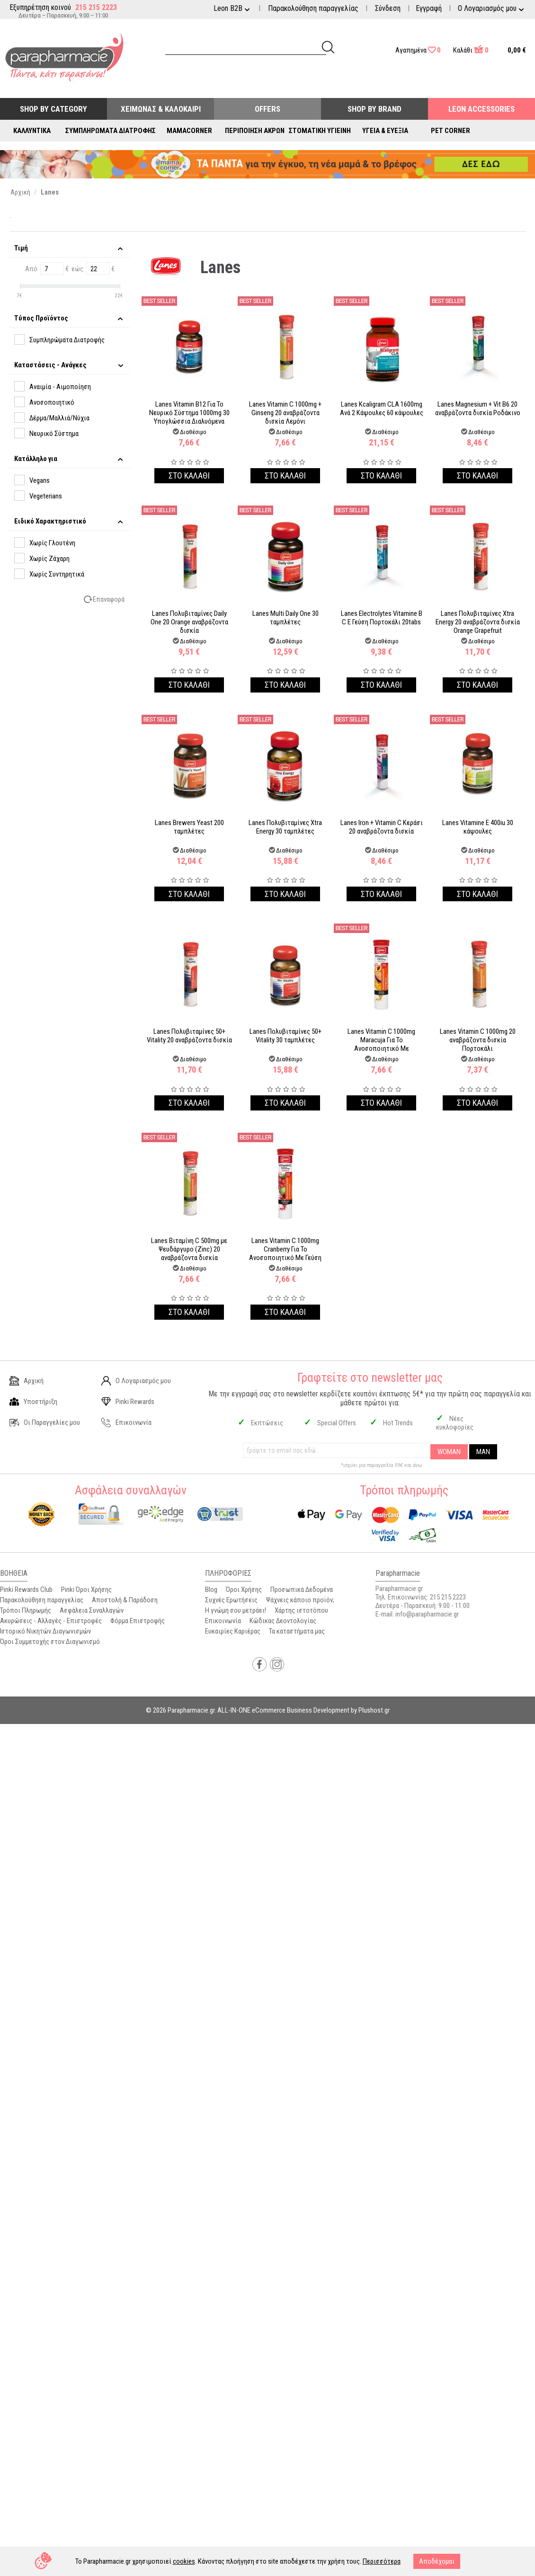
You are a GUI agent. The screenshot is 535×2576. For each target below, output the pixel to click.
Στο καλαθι (189, 475)
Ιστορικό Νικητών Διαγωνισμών (45, 1631)
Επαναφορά (109, 599)
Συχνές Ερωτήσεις (231, 1600)
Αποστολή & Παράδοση (125, 1600)
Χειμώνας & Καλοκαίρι (161, 109)
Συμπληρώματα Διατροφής (110, 130)
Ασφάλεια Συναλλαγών (92, 1610)
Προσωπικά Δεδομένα (301, 1589)
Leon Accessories (481, 109)
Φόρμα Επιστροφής (137, 1621)
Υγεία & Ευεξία (385, 130)
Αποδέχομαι (437, 2561)
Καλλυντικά (32, 130)
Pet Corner (450, 130)
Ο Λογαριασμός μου (136, 1381)
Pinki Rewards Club (26, 1589)
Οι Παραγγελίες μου (44, 1422)
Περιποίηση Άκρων (255, 130)
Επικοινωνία (126, 1422)
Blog (211, 1589)
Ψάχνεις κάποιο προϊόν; (300, 1600)
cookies (184, 2561)
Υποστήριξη (33, 1401)
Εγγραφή (429, 8)
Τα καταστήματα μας (297, 1631)
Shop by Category (53, 109)
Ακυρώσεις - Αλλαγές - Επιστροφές (51, 1621)
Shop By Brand (374, 109)
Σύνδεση (388, 8)
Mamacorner (189, 130)
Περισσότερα (382, 2561)
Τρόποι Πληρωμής (25, 1610)
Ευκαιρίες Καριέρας (232, 1631)
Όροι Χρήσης (244, 1589)
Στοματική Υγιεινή (320, 130)
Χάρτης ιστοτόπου (301, 1610)
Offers (267, 109)
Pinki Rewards (127, 1401)
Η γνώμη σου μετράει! (235, 1610)
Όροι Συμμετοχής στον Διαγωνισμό (50, 1641)
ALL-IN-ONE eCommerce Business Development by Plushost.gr (303, 1710)
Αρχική (26, 1381)
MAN (483, 1452)
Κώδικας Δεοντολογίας (283, 1621)
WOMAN (449, 1452)
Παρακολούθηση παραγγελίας (313, 8)
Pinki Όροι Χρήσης (86, 1589)
